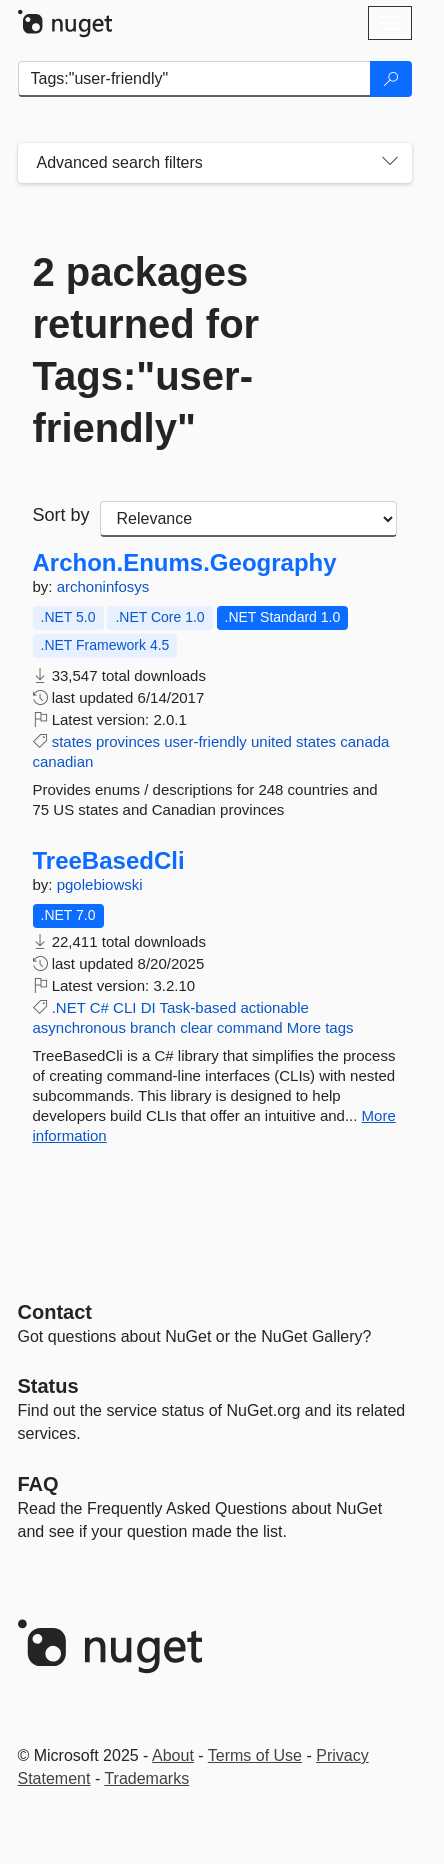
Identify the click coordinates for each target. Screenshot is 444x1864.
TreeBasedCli (109, 861)
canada (364, 741)
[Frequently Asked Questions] (38, 1484)
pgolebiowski (100, 884)
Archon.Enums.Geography (185, 563)
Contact (55, 1312)
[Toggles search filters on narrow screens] (390, 163)
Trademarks (146, 1778)
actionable (274, 1007)
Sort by (61, 515)
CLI (124, 1007)
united (271, 741)
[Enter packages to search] (194, 79)
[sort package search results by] (248, 519)
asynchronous (79, 1027)
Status (48, 1386)
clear (196, 1027)
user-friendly (205, 741)
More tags (320, 1027)
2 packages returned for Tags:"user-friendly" (146, 350)
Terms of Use (255, 1755)
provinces (128, 741)
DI (148, 1007)
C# (99, 1007)
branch (153, 1027)
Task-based (198, 1007)
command (250, 1027)
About (173, 1755)
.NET (69, 1007)
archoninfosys (103, 586)
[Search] (391, 79)
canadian (63, 761)
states (72, 741)
